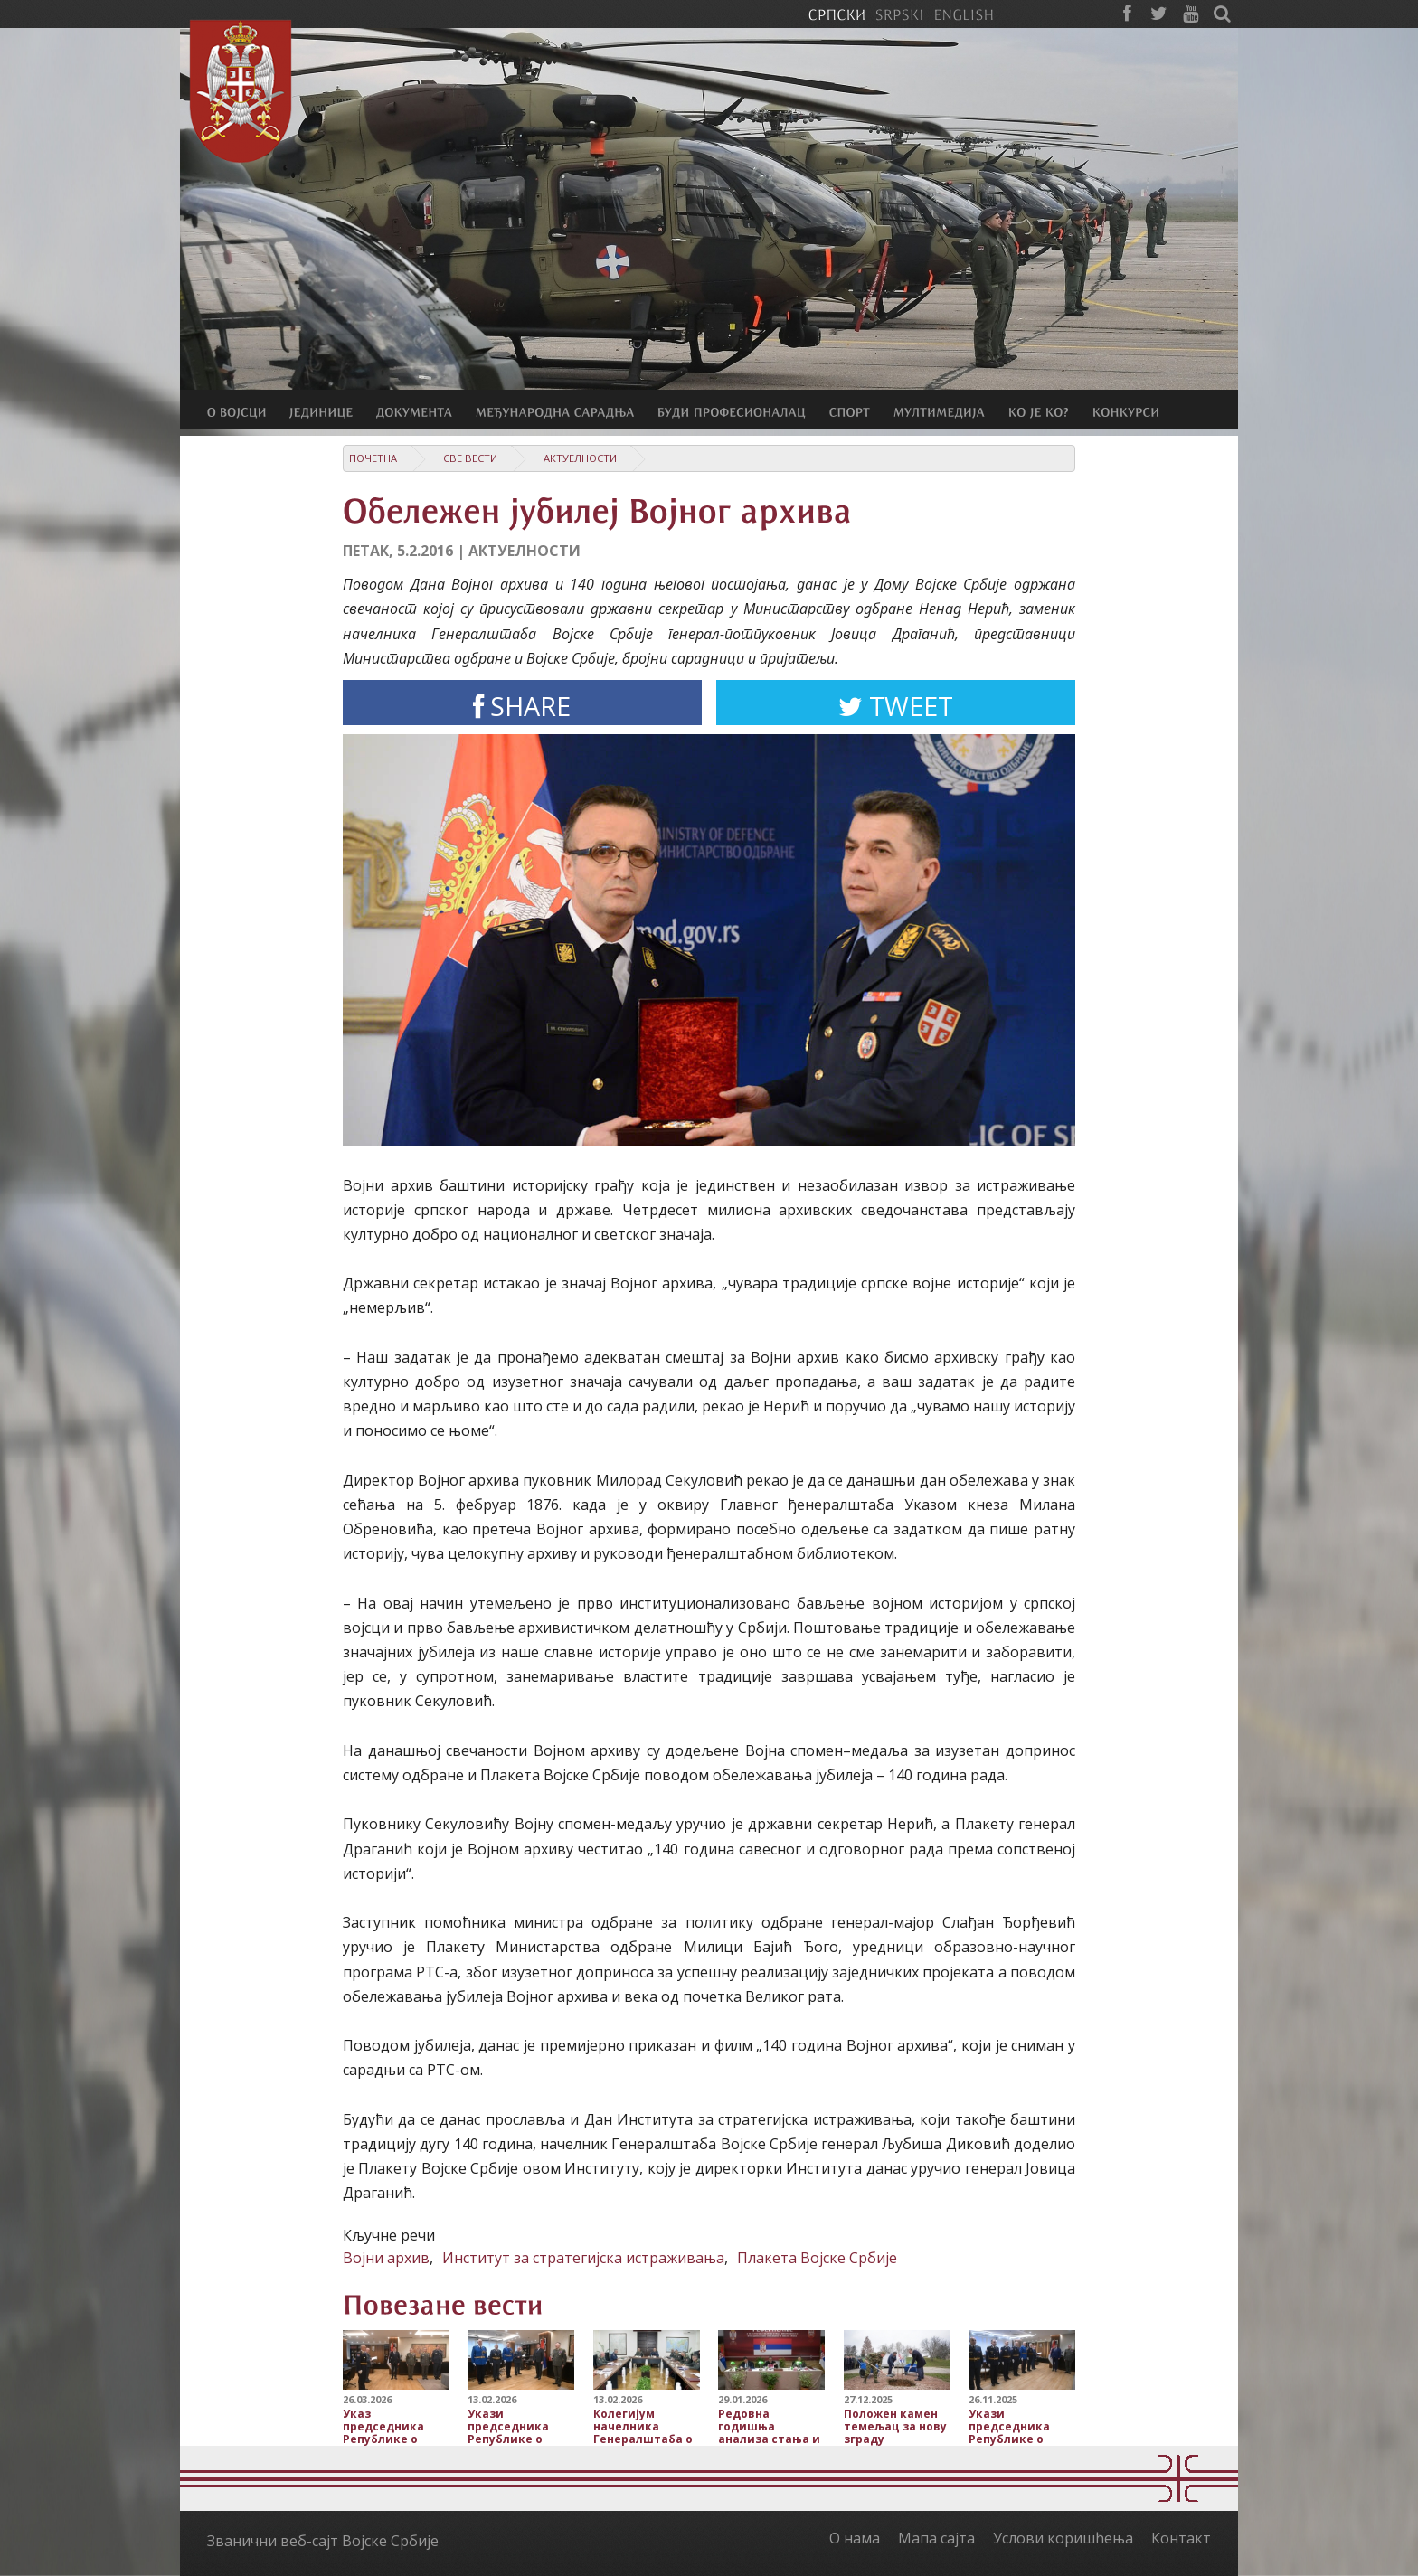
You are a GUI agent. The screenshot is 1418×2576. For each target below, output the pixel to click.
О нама (854, 2538)
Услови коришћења (1063, 2538)
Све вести (470, 458)
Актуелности (580, 458)
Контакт (1181, 2538)
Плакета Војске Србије (817, 2258)
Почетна (373, 458)
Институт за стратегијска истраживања (583, 2258)
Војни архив (386, 2258)
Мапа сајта (936, 2538)
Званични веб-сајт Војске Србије (323, 2541)
